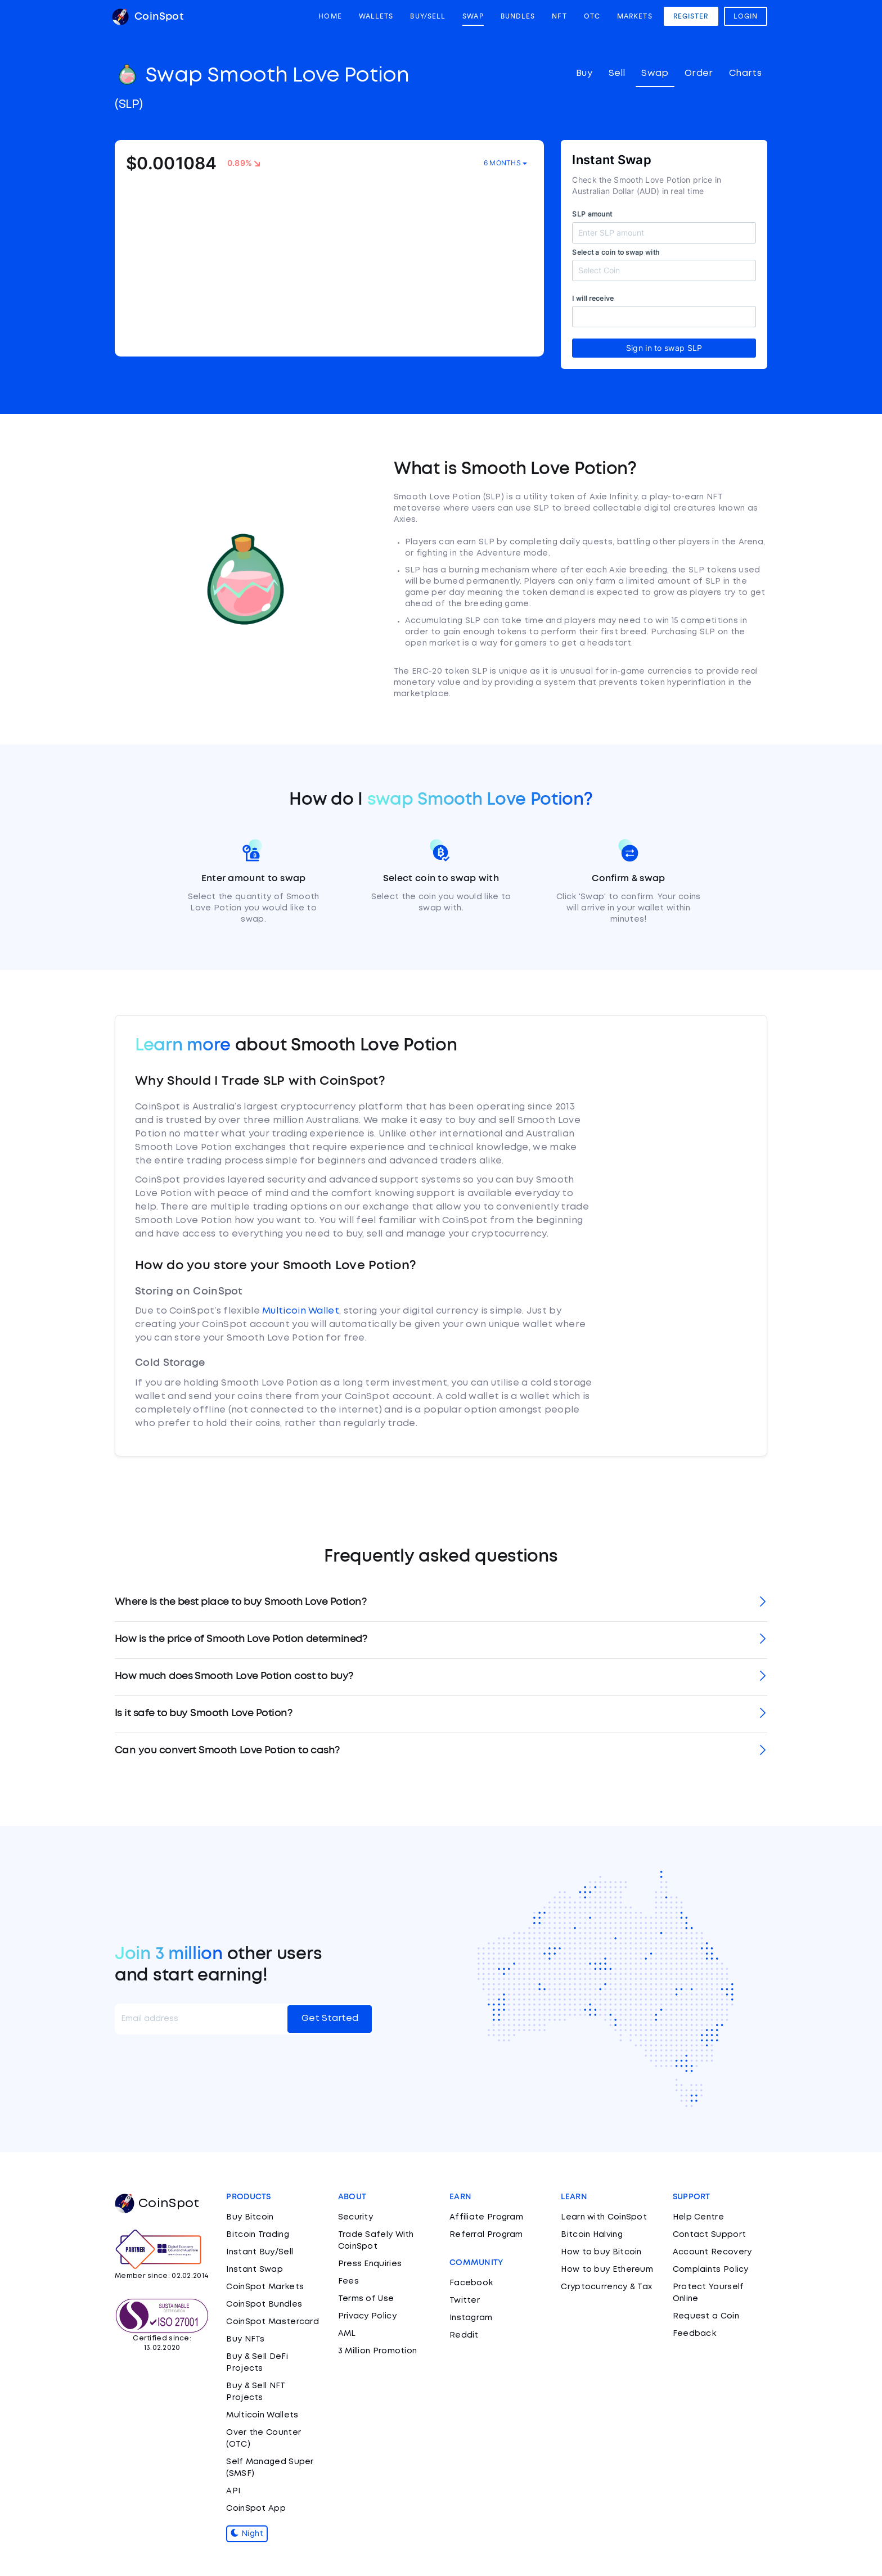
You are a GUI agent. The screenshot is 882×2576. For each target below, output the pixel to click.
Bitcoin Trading (257, 2234)
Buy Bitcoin (249, 2217)
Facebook (471, 2283)
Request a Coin (706, 2316)
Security (355, 2217)
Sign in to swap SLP (664, 348)
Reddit (464, 2335)
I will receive (593, 298)
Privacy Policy (367, 2316)
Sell (617, 73)
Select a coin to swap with (615, 252)
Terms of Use (366, 2298)
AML (347, 2333)
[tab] (441, 1603)
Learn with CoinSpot (604, 2217)
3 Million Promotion (377, 2351)
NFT (559, 16)
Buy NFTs (245, 2339)
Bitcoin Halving (592, 2234)
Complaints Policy (711, 2269)
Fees (348, 2281)
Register (691, 16)
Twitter (464, 2300)
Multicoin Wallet (300, 1311)
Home (329, 16)
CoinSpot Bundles (264, 2304)
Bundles (518, 16)
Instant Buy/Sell (259, 2252)
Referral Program (486, 2234)
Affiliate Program (486, 2217)
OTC (592, 16)
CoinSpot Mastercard (272, 2321)
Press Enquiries (370, 2264)
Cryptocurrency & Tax (606, 2287)
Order (699, 73)
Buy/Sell (428, 16)
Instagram (471, 2318)
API (233, 2491)
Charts (745, 73)
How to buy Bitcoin (601, 2252)
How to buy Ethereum (607, 2269)
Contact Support (709, 2234)
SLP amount (592, 214)
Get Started (330, 2018)
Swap (472, 16)
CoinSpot (147, 16)
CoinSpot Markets (265, 2287)
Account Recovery (712, 2252)
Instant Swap (254, 2269)
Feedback (694, 2333)
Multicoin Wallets (262, 2415)
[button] (441, 1603)
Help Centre (698, 2217)
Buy (584, 73)
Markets (634, 16)
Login (746, 16)
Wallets (376, 16)
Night (247, 2533)
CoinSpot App (256, 2508)
